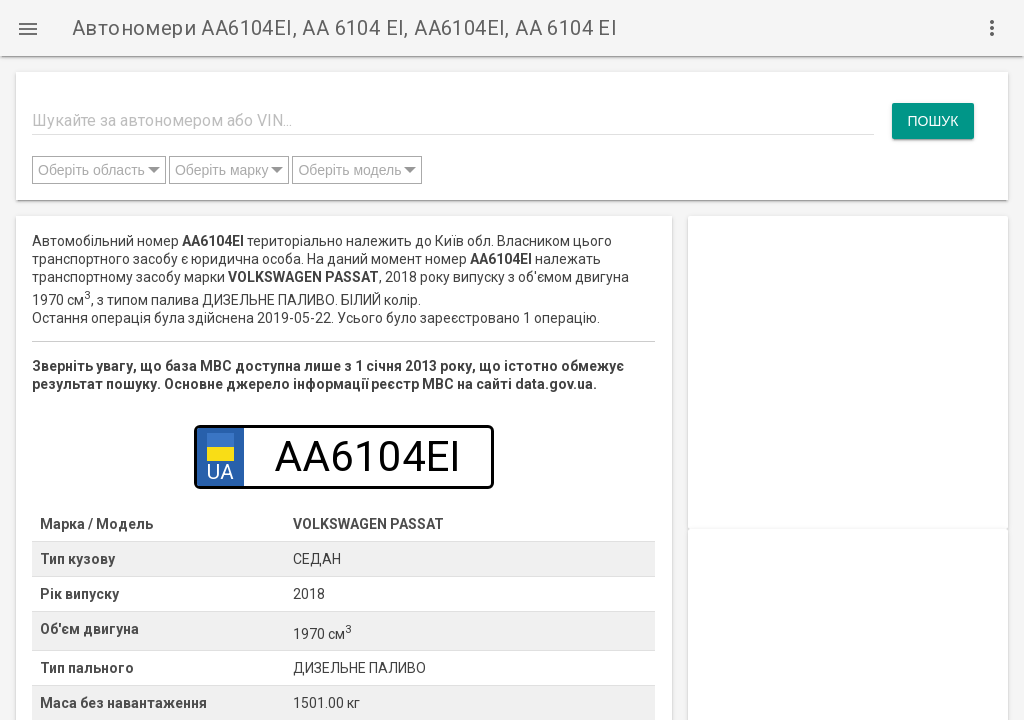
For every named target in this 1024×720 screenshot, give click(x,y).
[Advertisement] (848, 341)
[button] (28, 28)
